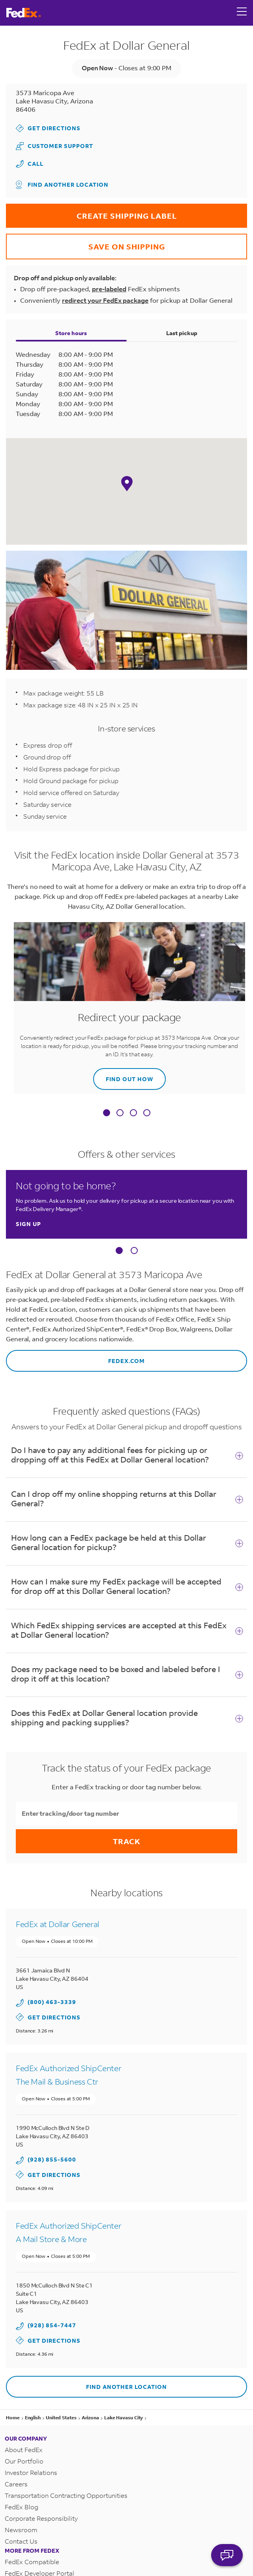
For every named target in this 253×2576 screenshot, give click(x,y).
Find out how (123, 1068)
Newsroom (21, 2515)
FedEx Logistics (28, 2570)
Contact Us (21, 2527)
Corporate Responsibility (41, 2504)
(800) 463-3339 (52, 1994)
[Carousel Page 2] (134, 1243)
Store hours (71, 327)
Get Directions (48, 127)
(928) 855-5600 (52, 2149)
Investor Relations (31, 2458)
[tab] (106, 1106)
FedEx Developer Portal (39, 2559)
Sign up (28, 1217)
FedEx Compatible (32, 2547)
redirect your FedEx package (105, 296)
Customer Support (54, 145)
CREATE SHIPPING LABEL (91, 209)
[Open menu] (242, 12)
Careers (16, 2469)
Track (127, 1833)
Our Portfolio (24, 2447)
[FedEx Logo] (23, 13)
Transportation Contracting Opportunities (66, 2481)
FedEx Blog (21, 2492)
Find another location (62, 182)
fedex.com (75, 1349)
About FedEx (24, 2435)
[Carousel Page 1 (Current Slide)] (119, 1243)
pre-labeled (109, 285)
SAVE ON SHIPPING (85, 239)
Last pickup (181, 327)
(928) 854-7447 (52, 2313)
